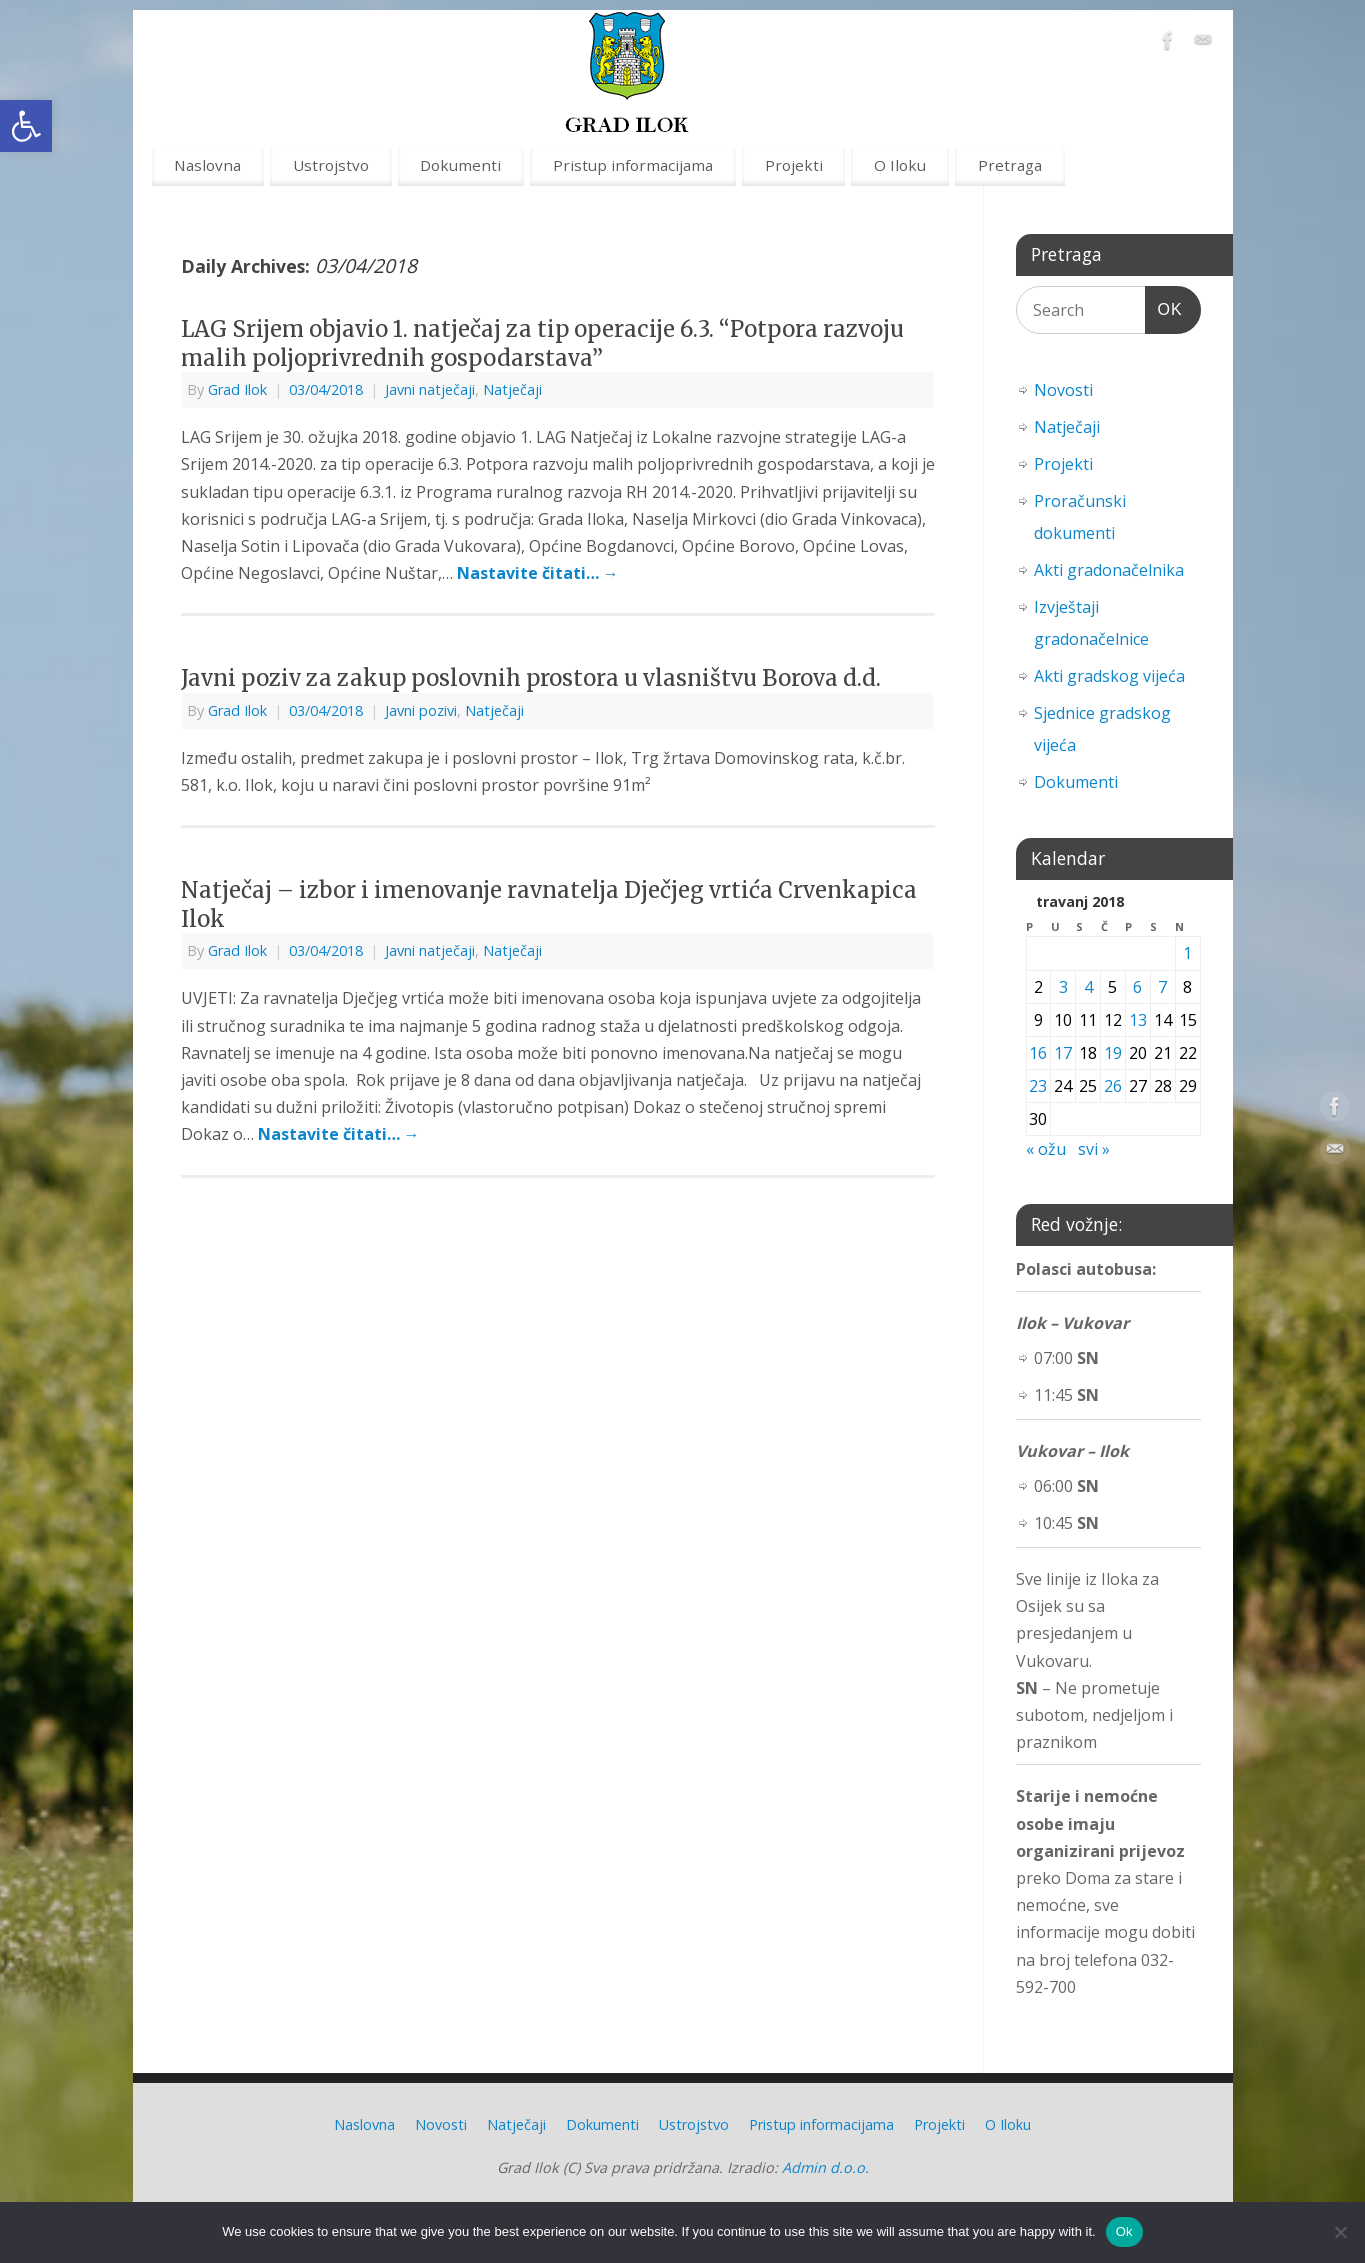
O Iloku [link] (900, 165)
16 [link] (1038, 1053)
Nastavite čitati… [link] (538, 573)
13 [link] (1138, 1020)
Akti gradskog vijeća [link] (1109, 676)
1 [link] (1187, 953)
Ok (1124, 2231)
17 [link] (1063, 1053)
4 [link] (1088, 987)
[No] (1340, 2232)
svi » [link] (1094, 1149)
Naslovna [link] (207, 165)
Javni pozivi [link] (421, 710)
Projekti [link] (794, 165)
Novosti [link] (1063, 390)
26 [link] (1113, 1086)
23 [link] (1038, 1086)
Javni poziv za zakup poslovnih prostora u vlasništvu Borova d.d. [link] (531, 678)
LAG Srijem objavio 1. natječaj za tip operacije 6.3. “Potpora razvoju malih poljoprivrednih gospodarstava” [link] (542, 343)
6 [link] (1137, 987)
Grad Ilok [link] (237, 389)
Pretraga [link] (1010, 165)
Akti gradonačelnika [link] (1109, 570)
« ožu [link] (1046, 1149)
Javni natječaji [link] (430, 389)
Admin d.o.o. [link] (825, 2167)
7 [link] (1162, 987)
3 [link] (1063, 987)
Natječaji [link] (512, 389)
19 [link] (1113, 1053)
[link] (26, 126)
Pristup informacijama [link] (633, 165)
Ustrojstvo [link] (331, 165)
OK (1164, 306)
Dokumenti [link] (460, 165)
